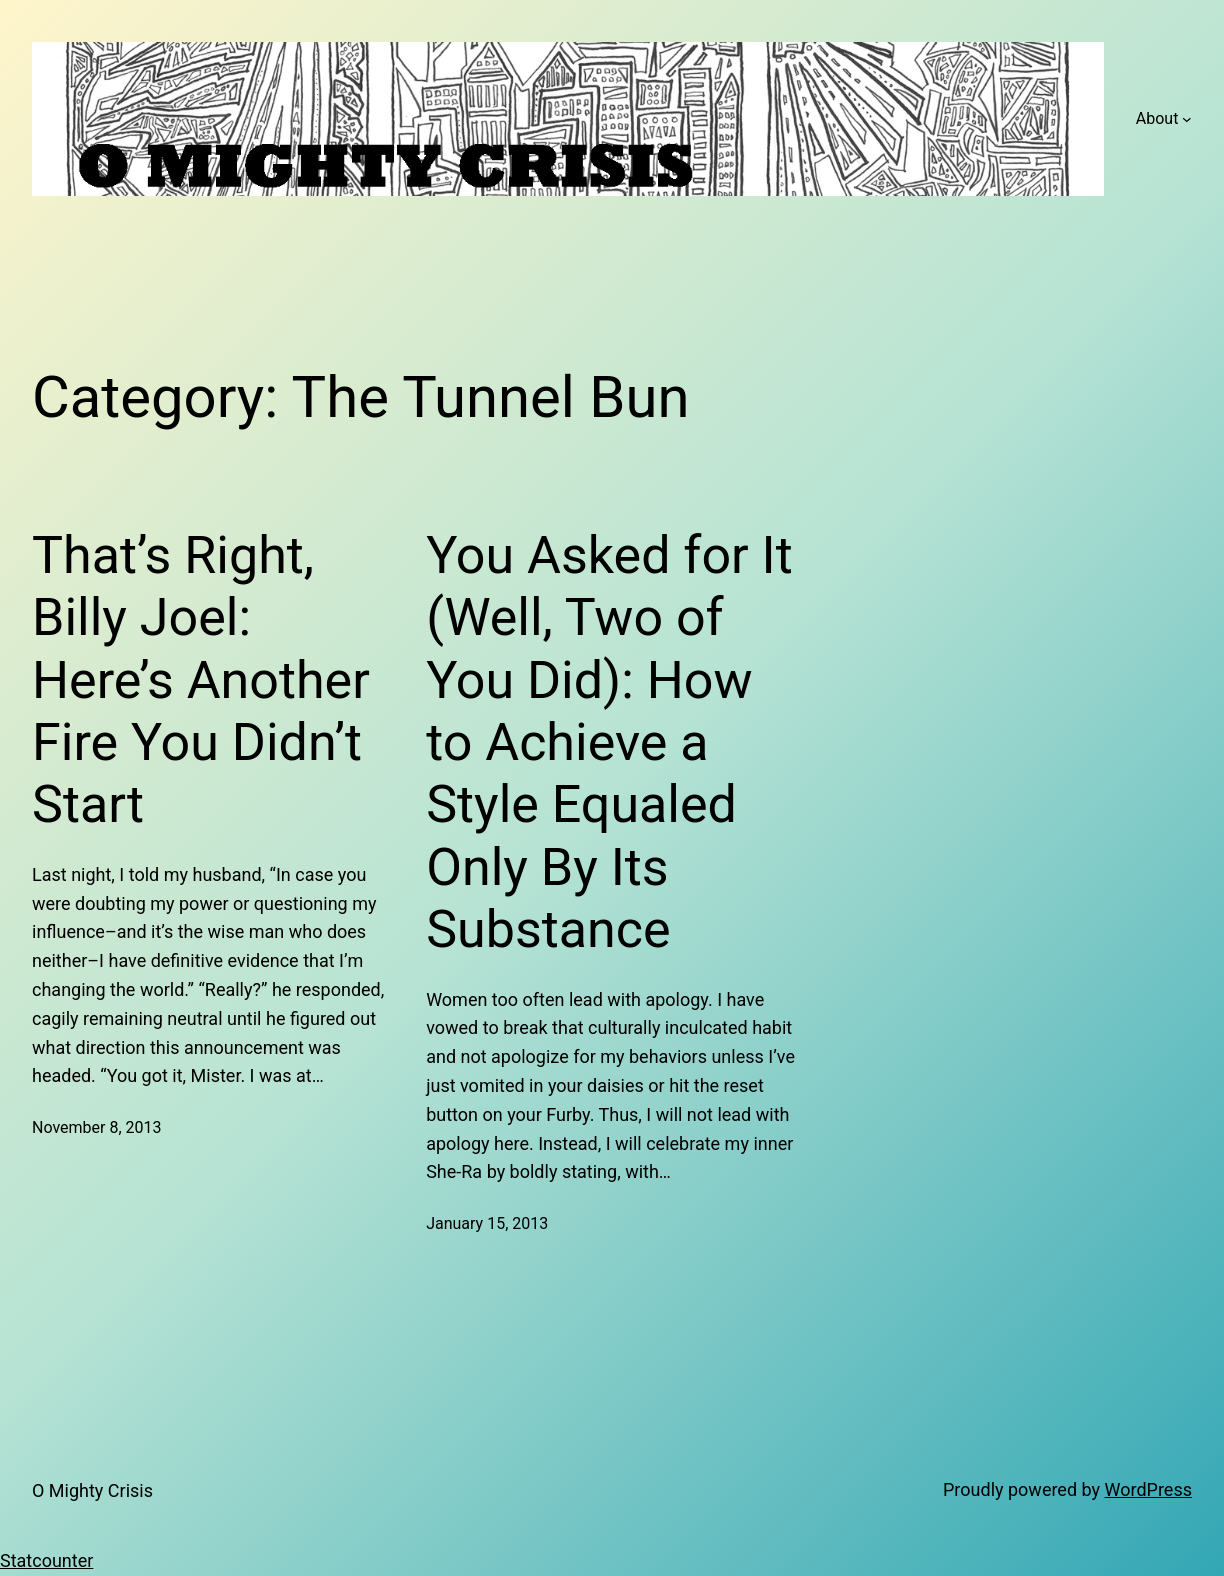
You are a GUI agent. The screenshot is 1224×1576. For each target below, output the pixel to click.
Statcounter (46, 1560)
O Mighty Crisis (92, 1490)
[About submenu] (1187, 119)
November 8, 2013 (97, 1127)
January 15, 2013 (487, 1223)
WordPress (1148, 1489)
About (1157, 118)
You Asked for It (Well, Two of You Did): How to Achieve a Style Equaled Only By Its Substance (609, 742)
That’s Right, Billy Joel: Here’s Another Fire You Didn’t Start (201, 680)
